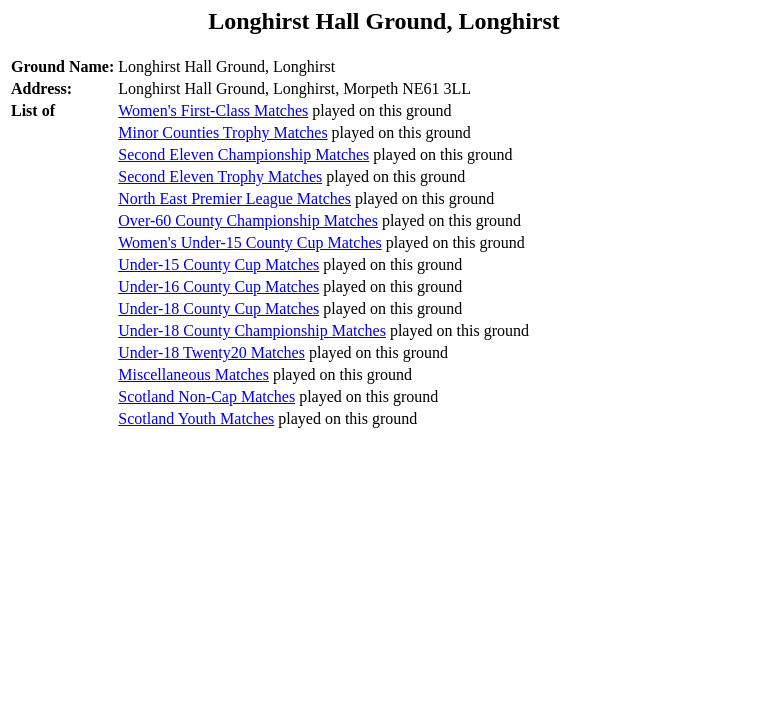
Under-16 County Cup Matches (218, 286)
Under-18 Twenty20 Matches (211, 352)
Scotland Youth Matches (196, 418)
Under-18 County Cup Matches (218, 308)
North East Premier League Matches (234, 198)
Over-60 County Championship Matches (248, 220)
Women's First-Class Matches (213, 110)
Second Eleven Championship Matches (243, 154)
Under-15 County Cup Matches (218, 264)
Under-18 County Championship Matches (252, 330)
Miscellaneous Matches (193, 374)
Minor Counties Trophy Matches (222, 132)
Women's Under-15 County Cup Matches (249, 242)
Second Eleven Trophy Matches (220, 176)
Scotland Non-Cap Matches (206, 396)
